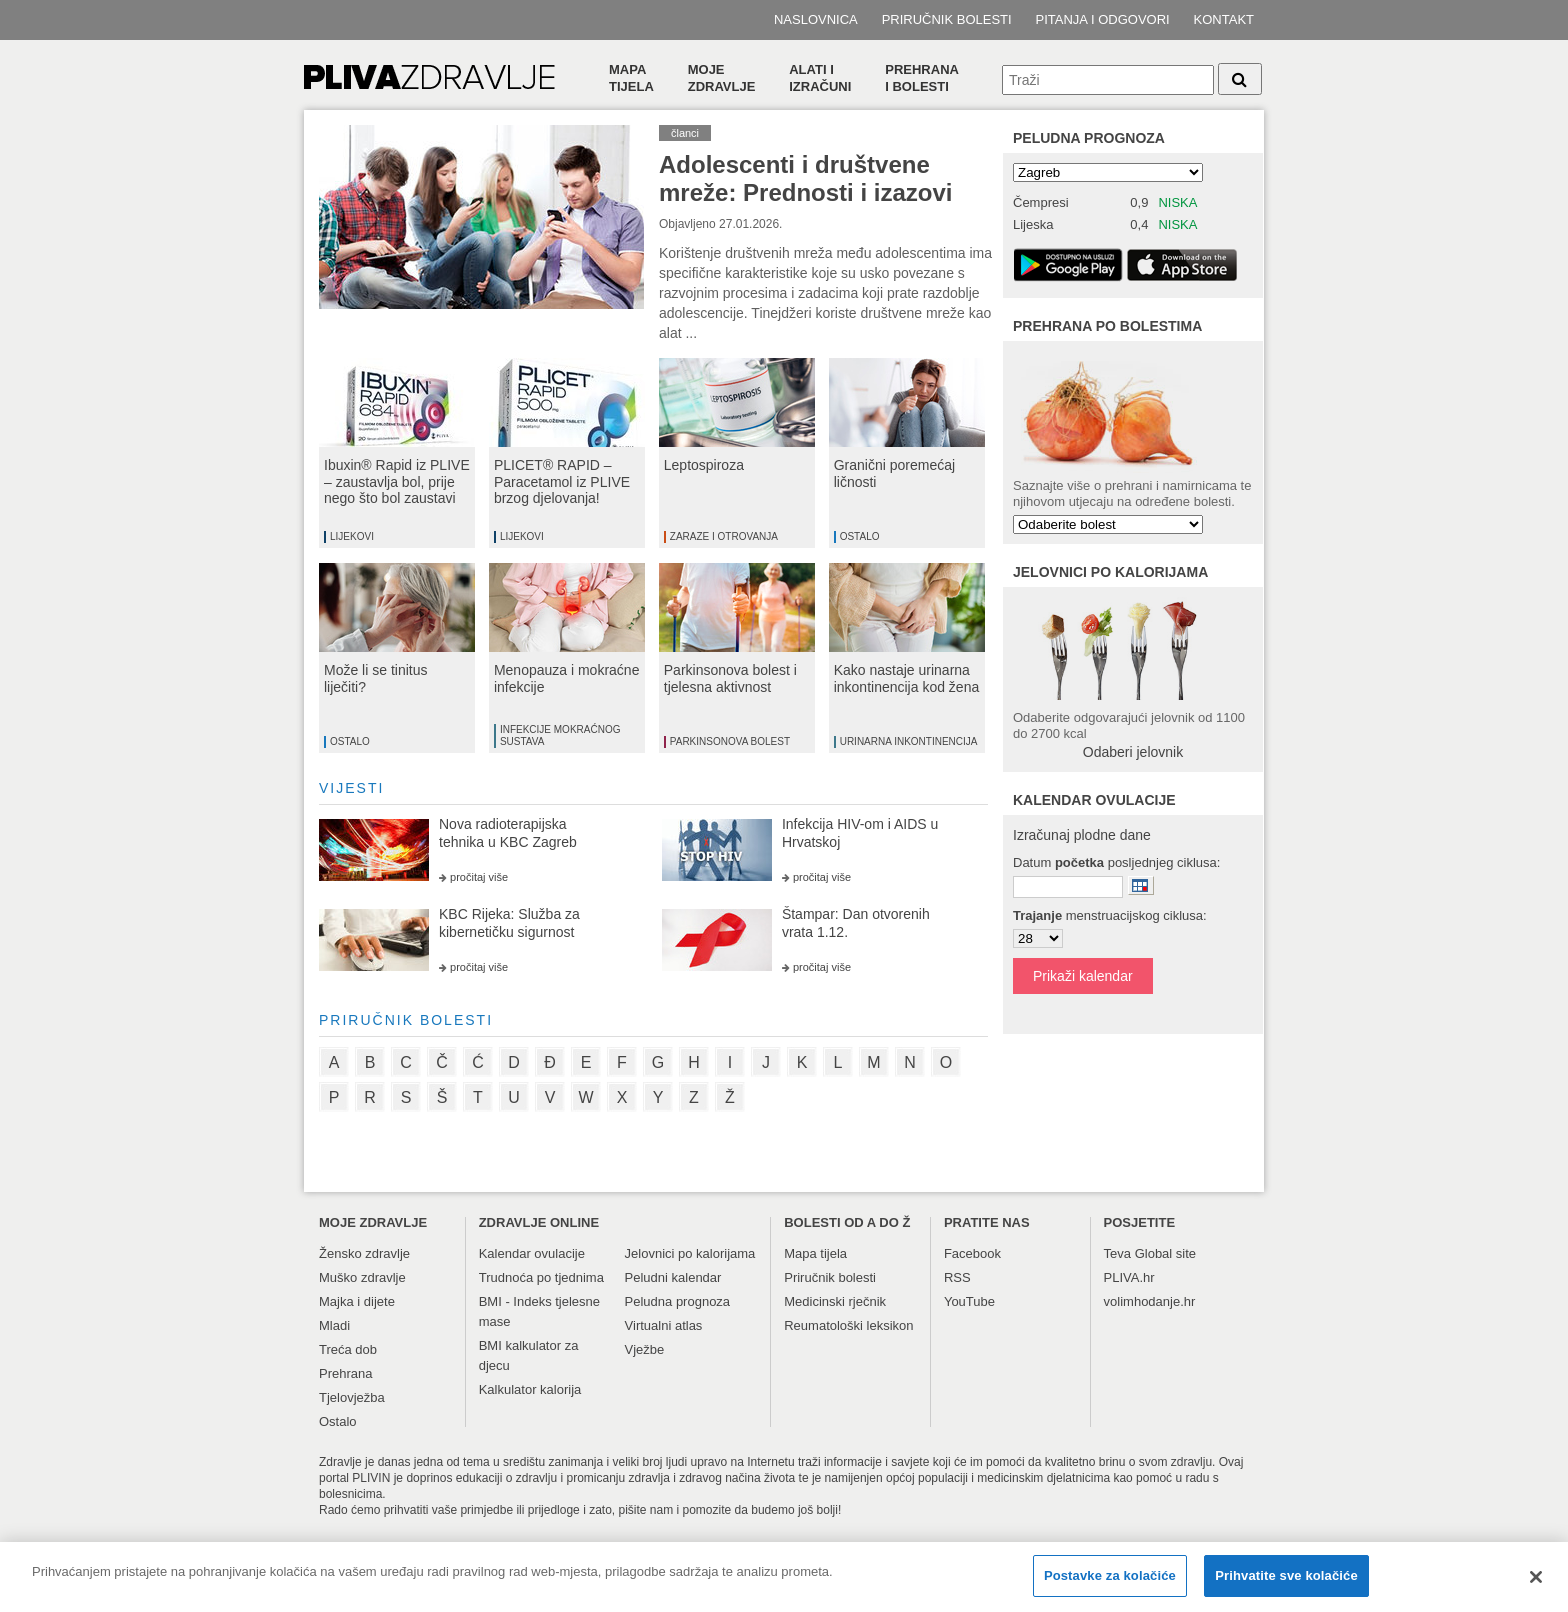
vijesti (351, 788)
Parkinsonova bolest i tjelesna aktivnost (730, 678)
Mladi (334, 1325)
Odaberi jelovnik (1133, 752)
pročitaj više (479, 877)
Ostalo (860, 536)
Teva (1117, 1253)
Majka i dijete (357, 1301)
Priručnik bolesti (947, 19)
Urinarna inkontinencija (909, 741)
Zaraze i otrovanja (724, 536)
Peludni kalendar (673, 1277)
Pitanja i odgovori (1103, 19)
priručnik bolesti (406, 1020)
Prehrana (345, 1373)
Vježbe (645, 1349)
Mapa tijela (631, 78)
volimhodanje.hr (1150, 1301)
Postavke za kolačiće (1110, 1585)
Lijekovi (352, 536)
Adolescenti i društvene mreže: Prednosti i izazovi (805, 178)
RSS (957, 1277)
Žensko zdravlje (364, 1253)
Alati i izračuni (820, 78)
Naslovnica (816, 19)
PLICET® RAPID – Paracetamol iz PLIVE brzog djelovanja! (562, 482)
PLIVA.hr (1129, 1277)
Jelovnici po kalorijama (690, 1253)
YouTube (969, 1301)
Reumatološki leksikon (848, 1325)
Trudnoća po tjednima (541, 1277)
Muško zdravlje (362, 1277)
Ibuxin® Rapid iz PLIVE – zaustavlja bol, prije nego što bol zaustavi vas (397, 490)
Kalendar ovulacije (532, 1253)
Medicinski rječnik (835, 1301)
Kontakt (1224, 19)
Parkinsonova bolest (730, 741)
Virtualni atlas (664, 1325)
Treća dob (348, 1349)
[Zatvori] (1536, 1587)
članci (685, 133)
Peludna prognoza (1089, 138)
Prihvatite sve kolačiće (1286, 1585)
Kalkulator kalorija (530, 1389)
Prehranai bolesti (922, 78)
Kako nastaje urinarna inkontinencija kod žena (907, 678)
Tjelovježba (352, 1397)
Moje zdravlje (722, 78)
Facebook (972, 1253)
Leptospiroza (704, 465)
